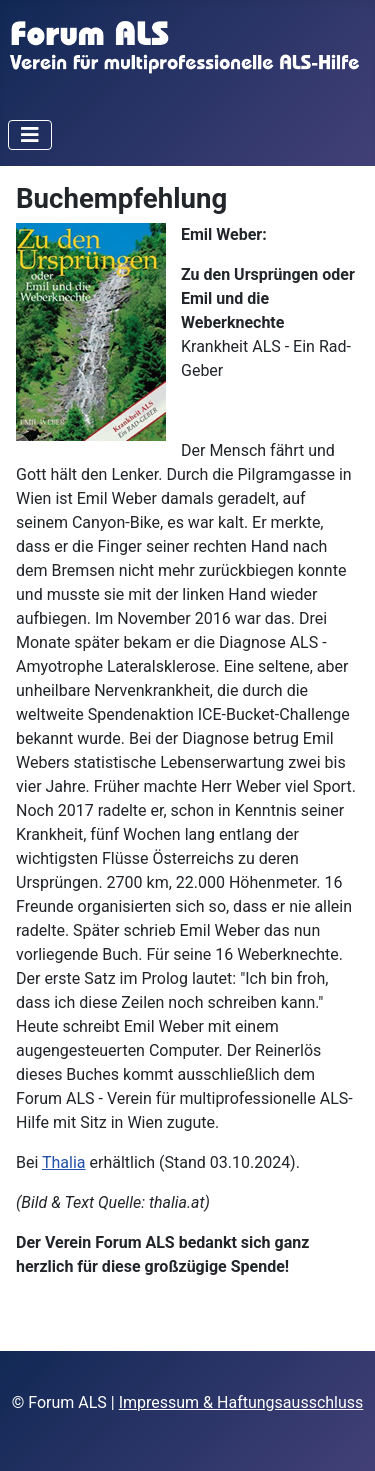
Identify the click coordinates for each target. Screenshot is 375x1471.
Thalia (64, 1162)
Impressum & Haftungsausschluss (241, 1402)
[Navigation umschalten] (30, 135)
